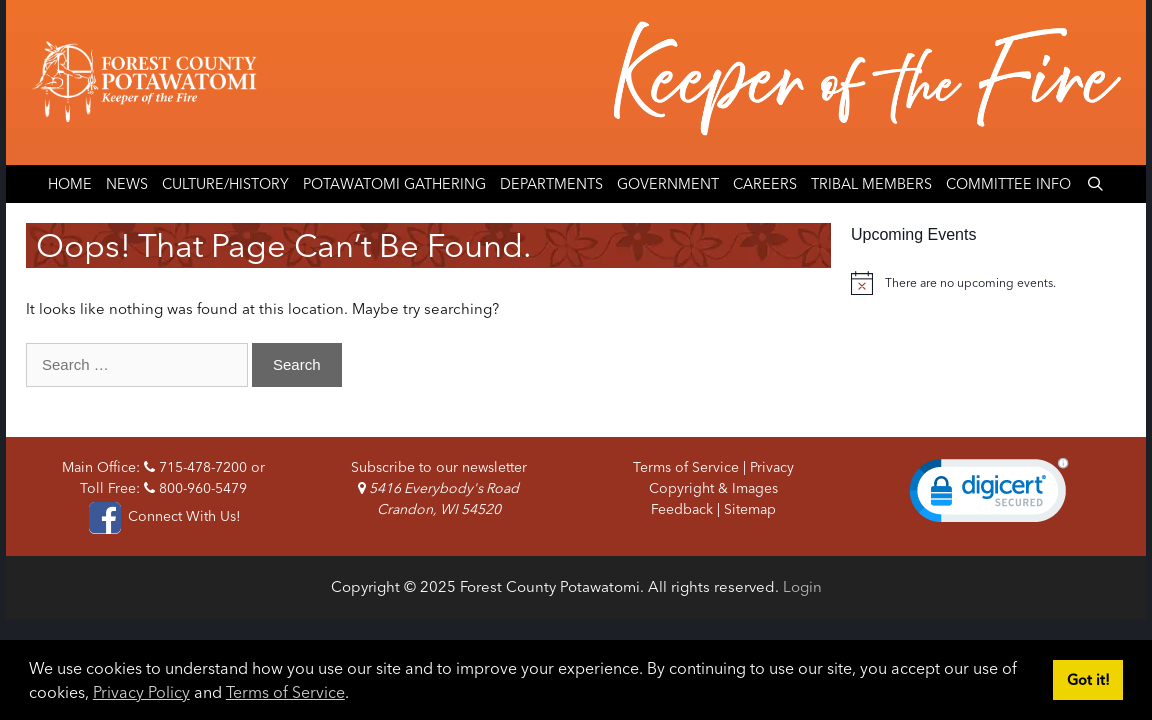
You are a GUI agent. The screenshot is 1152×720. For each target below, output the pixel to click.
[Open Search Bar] (1094, 184)
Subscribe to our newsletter (439, 467)
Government (668, 184)
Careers (765, 184)
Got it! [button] (1088, 680)
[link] (989, 495)
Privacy (772, 467)
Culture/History (225, 184)
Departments (551, 184)
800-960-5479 (195, 488)
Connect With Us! (163, 516)
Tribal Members (871, 184)
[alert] (988, 283)
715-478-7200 (195, 467)
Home (70, 184)
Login (802, 586)
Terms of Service (285, 692)
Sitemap (750, 509)
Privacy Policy (141, 692)
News (127, 184)
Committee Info (1008, 184)
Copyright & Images (713, 488)
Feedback (682, 509)
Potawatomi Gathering (394, 184)
